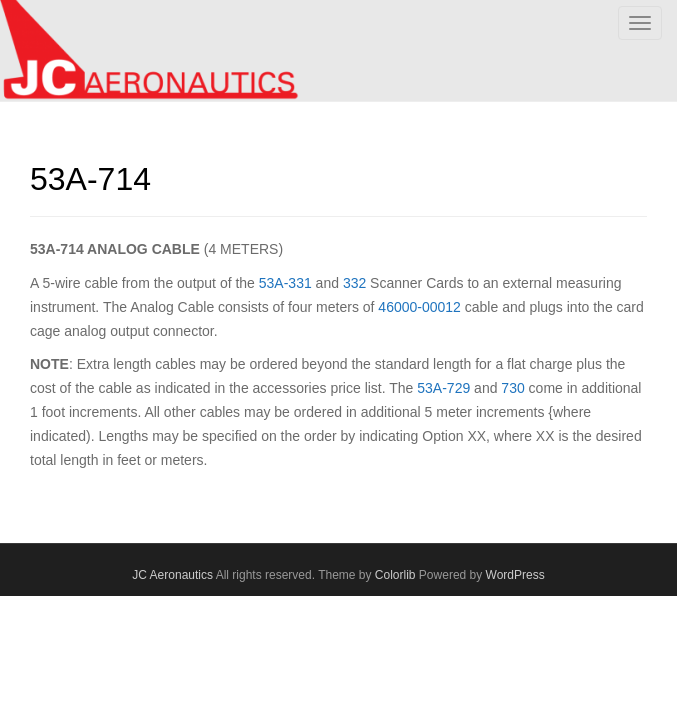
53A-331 (285, 283)
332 (354, 283)
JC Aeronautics (172, 575)
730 (512, 388)
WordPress (515, 575)
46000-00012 (419, 307)
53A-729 (443, 388)
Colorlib (395, 575)
